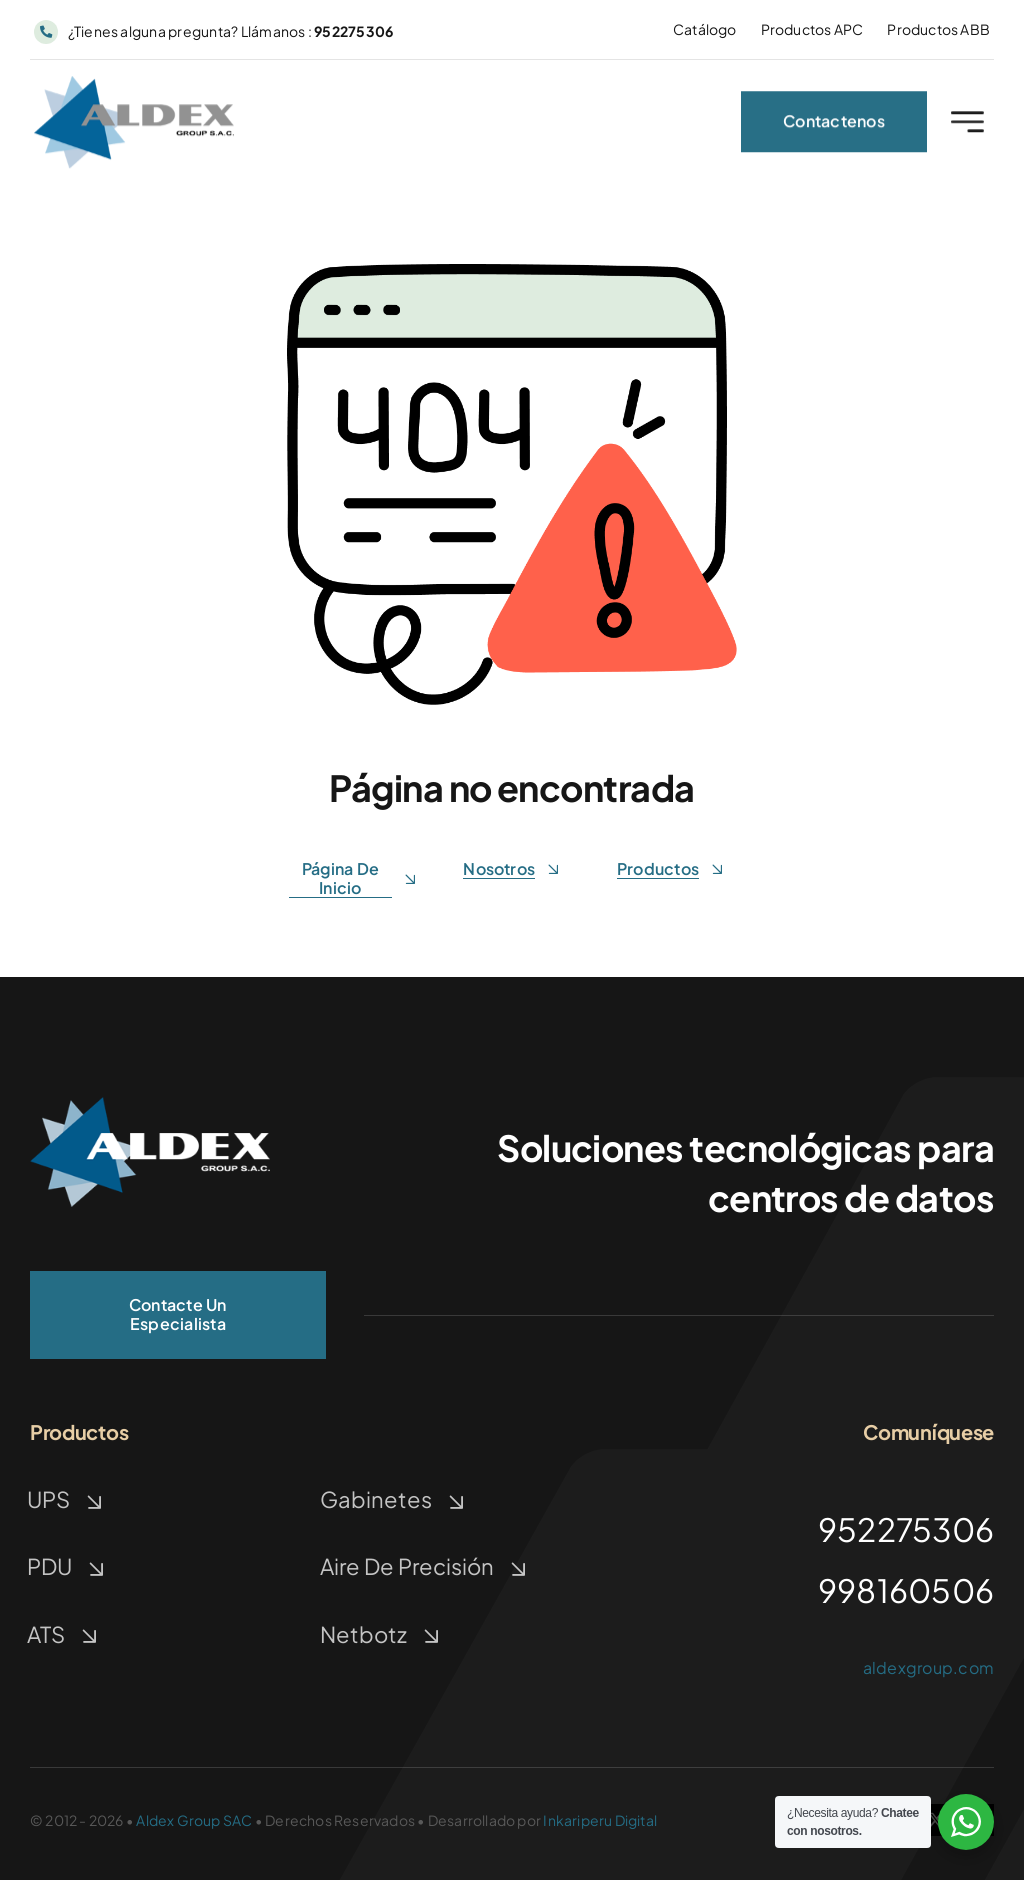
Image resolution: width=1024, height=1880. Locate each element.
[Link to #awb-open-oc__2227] (967, 127)
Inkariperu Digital (600, 1820)
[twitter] (936, 1820)
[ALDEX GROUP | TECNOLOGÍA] (150, 1104)
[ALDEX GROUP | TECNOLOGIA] (134, 89)
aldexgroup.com (928, 1667)
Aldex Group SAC (194, 1820)
